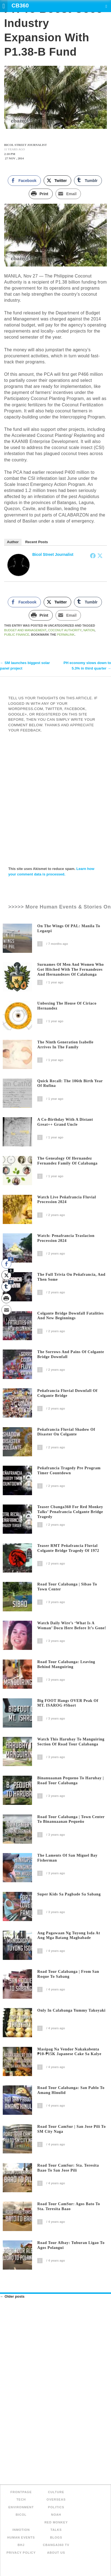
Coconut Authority (64, 630)
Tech (21, 2499)
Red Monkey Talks (56, 2526)
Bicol (21, 2514)
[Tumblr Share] (88, 180)
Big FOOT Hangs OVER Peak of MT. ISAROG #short (67, 1703)
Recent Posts (36, 542)
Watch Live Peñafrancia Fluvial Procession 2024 (66, 1199)
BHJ (21, 2545)
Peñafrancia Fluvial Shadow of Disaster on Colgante (66, 1432)
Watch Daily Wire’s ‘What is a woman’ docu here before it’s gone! (71, 1625)
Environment (21, 2507)
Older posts (12, 2296)
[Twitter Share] (57, 180)
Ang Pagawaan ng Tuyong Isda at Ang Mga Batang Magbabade (68, 1935)
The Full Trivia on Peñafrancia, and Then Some (71, 1277)
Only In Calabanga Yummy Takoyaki (71, 2010)
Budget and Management (25, 630)
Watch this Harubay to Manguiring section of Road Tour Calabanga (70, 1741)
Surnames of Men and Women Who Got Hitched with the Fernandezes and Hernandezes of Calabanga (70, 969)
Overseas (56, 2499)
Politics (56, 2507)
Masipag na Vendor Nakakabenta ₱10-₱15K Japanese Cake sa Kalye (69, 2051)
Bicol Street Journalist (52, 554)
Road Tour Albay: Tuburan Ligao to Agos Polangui (71, 2245)
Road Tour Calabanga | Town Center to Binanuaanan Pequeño (71, 1819)
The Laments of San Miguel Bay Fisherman (67, 1857)
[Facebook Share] (24, 180)
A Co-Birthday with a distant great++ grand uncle (65, 1122)
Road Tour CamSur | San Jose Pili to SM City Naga (71, 2129)
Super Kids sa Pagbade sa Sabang (69, 1894)
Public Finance (16, 634)
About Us (56, 2552)
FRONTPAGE (21, 2492)
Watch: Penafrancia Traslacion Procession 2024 (65, 1238)
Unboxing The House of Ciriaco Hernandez (66, 1005)
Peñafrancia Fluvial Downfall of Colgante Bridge (67, 1393)
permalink (66, 634)
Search (106, 6)
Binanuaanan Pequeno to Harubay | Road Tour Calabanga (70, 1780)
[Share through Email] (68, 194)
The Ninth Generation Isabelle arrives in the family (65, 1044)
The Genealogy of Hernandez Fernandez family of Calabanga (67, 1160)
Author (13, 542)
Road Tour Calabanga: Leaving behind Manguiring (66, 1664)
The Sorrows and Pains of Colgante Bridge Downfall (70, 1354)
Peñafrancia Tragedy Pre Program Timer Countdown (69, 1470)
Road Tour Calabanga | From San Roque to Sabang (68, 1974)
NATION (89, 630)
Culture (56, 2492)
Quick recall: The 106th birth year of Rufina (70, 1083)
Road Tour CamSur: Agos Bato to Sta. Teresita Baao (68, 2206)
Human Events (21, 2537)
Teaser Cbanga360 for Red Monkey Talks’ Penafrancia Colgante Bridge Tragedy (70, 1512)
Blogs (56, 2537)
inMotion (21, 2529)
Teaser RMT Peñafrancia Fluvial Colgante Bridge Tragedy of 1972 (68, 1548)
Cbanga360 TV (56, 2545)
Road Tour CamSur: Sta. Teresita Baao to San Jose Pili (68, 2167)
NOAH (56, 2514)
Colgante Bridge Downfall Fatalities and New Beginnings (70, 1315)
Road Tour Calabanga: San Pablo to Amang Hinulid (71, 2090)
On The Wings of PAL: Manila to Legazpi (68, 928)
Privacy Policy (21, 2552)
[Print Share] (41, 194)
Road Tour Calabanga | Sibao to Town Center (67, 1586)
